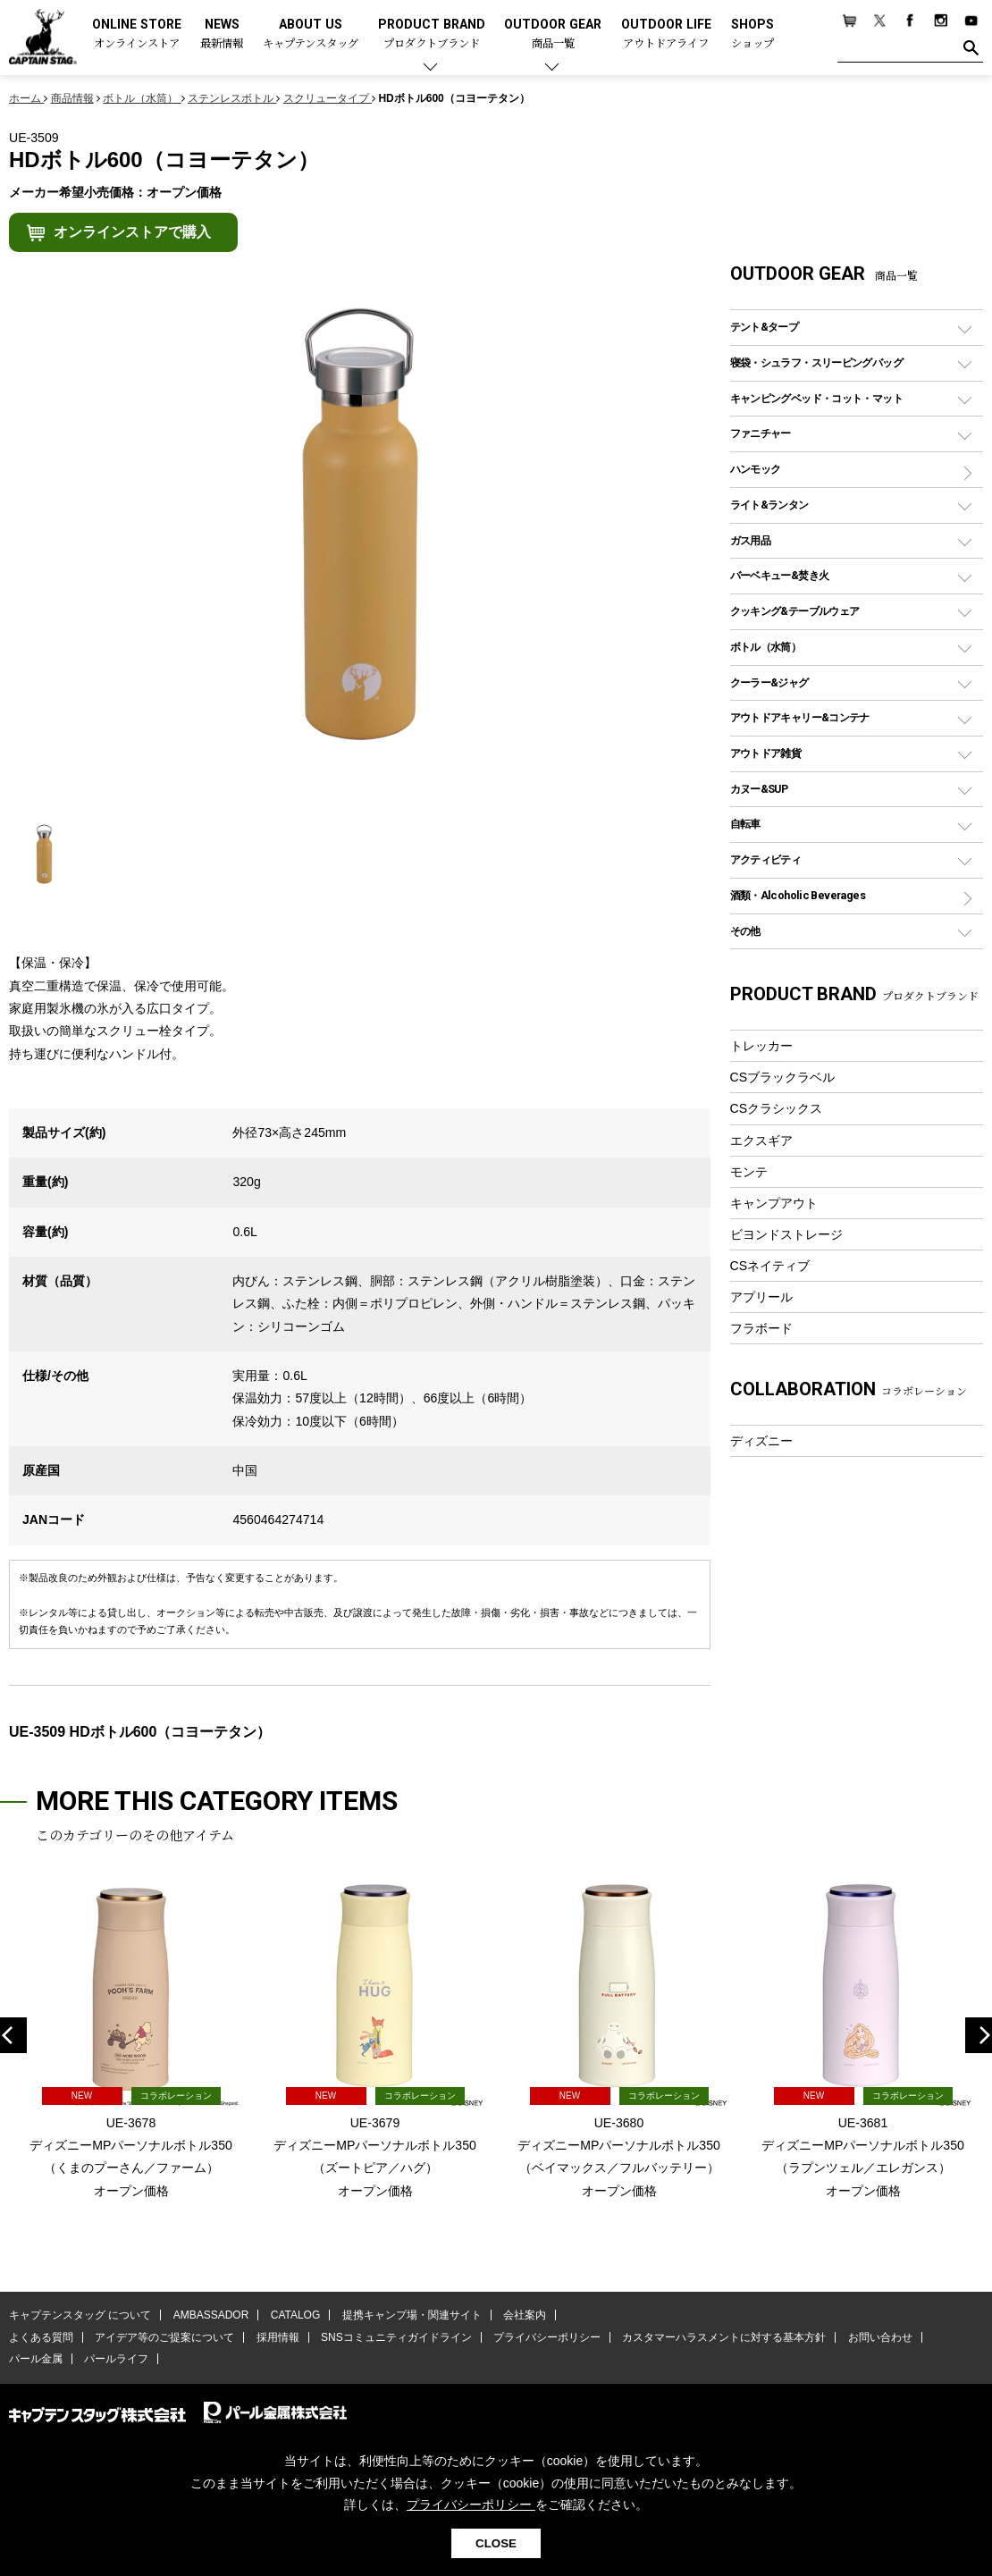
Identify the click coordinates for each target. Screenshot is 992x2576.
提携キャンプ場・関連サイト (412, 2315)
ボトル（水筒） (766, 646)
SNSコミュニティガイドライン (396, 2337)
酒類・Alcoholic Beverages (797, 895)
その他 (745, 931)
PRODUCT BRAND (431, 34)
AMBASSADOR (211, 2315)
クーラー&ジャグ (769, 682)
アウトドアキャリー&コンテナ (800, 717)
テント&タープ (764, 326)
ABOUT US (310, 34)
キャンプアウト (774, 1203)
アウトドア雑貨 (766, 753)
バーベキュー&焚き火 (779, 575)
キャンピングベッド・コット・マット (816, 398)
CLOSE (496, 2543)
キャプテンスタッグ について (80, 2315)
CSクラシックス (776, 1108)
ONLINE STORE (136, 34)
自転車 (745, 823)
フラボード (761, 1328)
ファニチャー (760, 433)
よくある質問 (41, 2337)
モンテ (749, 1172)
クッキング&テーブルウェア (795, 611)
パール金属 (36, 2359)
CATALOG (296, 2315)
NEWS (221, 34)
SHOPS (752, 34)
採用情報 (277, 2337)
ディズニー (761, 1441)
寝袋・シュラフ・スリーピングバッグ (816, 362)
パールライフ (116, 2359)
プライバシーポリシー (547, 2337)
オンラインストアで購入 (132, 232)
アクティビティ (766, 859)
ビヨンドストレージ (786, 1234)
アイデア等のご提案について (164, 2337)
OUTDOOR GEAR (552, 34)
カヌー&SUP (759, 789)
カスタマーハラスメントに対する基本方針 (724, 2337)
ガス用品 (750, 540)
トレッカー (761, 1046)
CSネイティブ (770, 1266)
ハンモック (755, 469)
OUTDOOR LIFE (666, 34)
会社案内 (524, 2315)
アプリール (761, 1297)
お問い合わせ (880, 2337)
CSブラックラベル (783, 1077)
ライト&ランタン (769, 504)
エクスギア (761, 1140)
